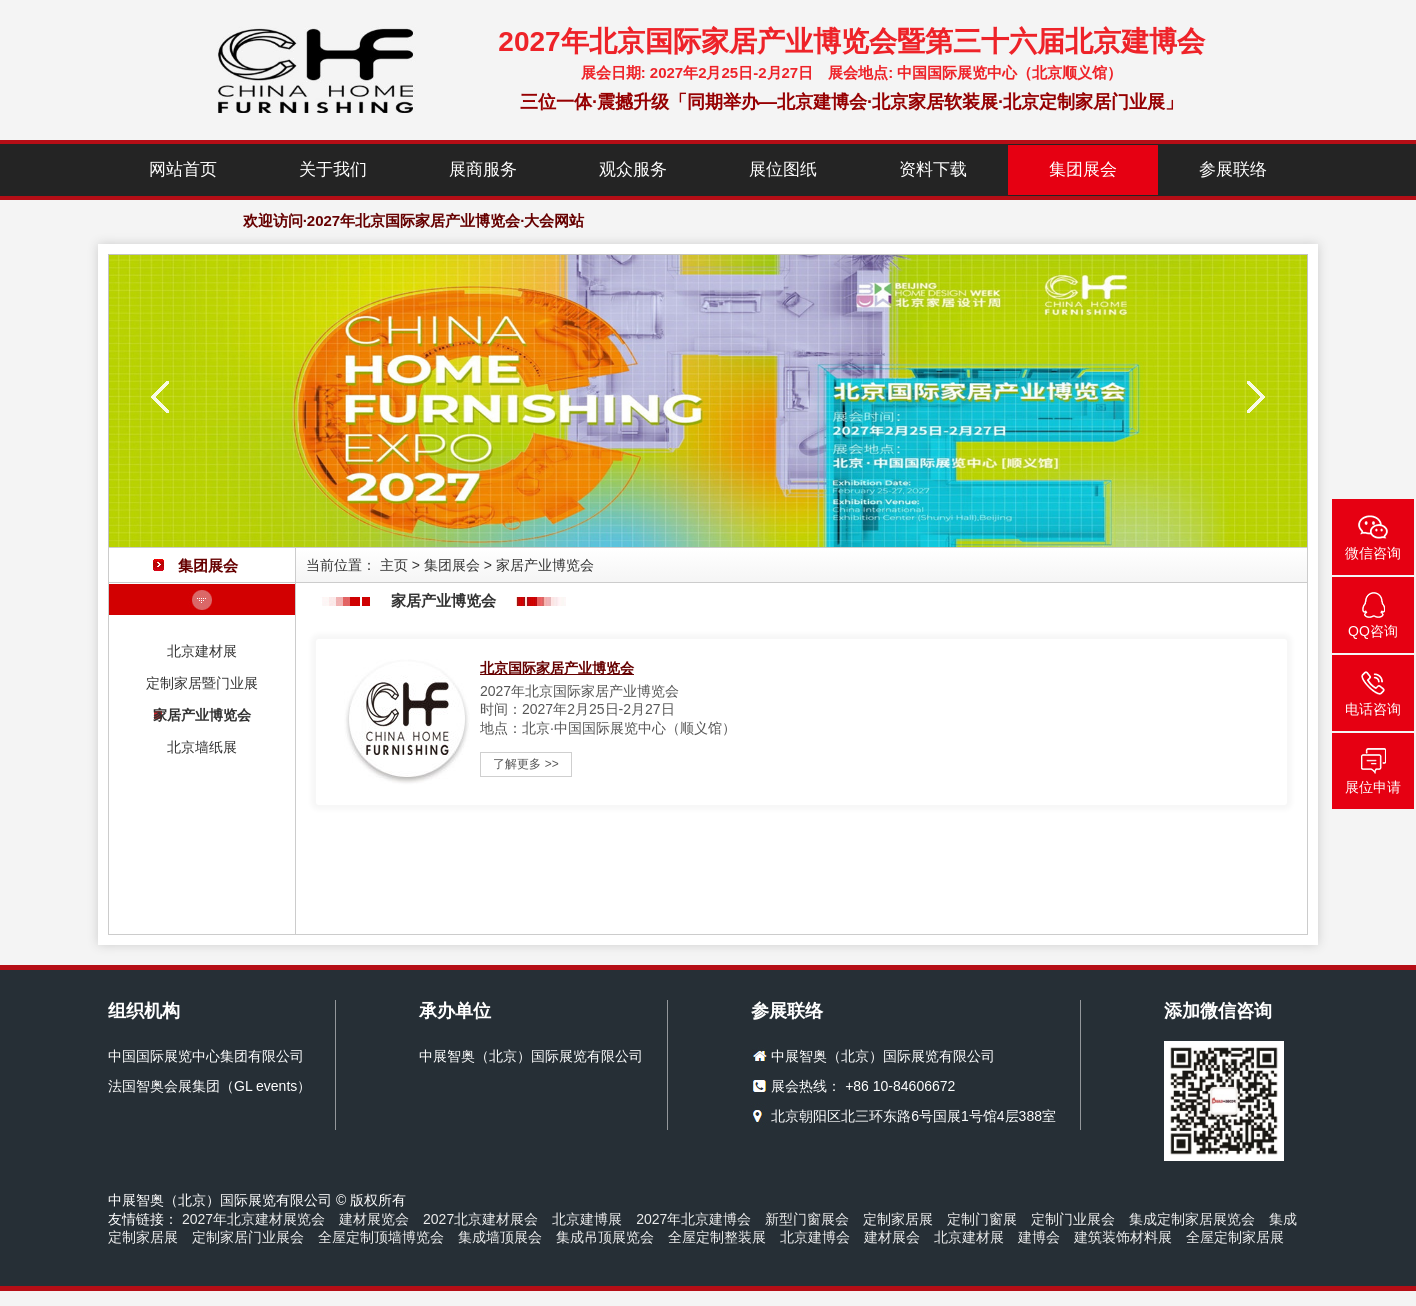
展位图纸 (783, 169)
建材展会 (892, 1237)
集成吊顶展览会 (605, 1237)
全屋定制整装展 (717, 1237)
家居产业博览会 (202, 715)
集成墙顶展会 (500, 1237)
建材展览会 (374, 1219)
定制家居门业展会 (248, 1237)
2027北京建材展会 (480, 1219)
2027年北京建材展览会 (253, 1219)
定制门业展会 (1073, 1219)
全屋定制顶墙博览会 (381, 1237)
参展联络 (1233, 169)
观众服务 (633, 169)
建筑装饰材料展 (1123, 1237)
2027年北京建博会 (693, 1219)
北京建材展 (202, 651)
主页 (394, 565)
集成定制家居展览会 (1192, 1219)
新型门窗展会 (807, 1219)
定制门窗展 (982, 1219)
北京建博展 (587, 1219)
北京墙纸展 (202, 747)
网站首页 (183, 169)
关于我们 (333, 169)
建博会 (1039, 1237)
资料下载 (933, 169)
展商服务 (483, 169)
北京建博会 (815, 1237)
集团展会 (1083, 169)
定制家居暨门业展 (202, 683)
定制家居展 (898, 1219)
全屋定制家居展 (1235, 1237)
